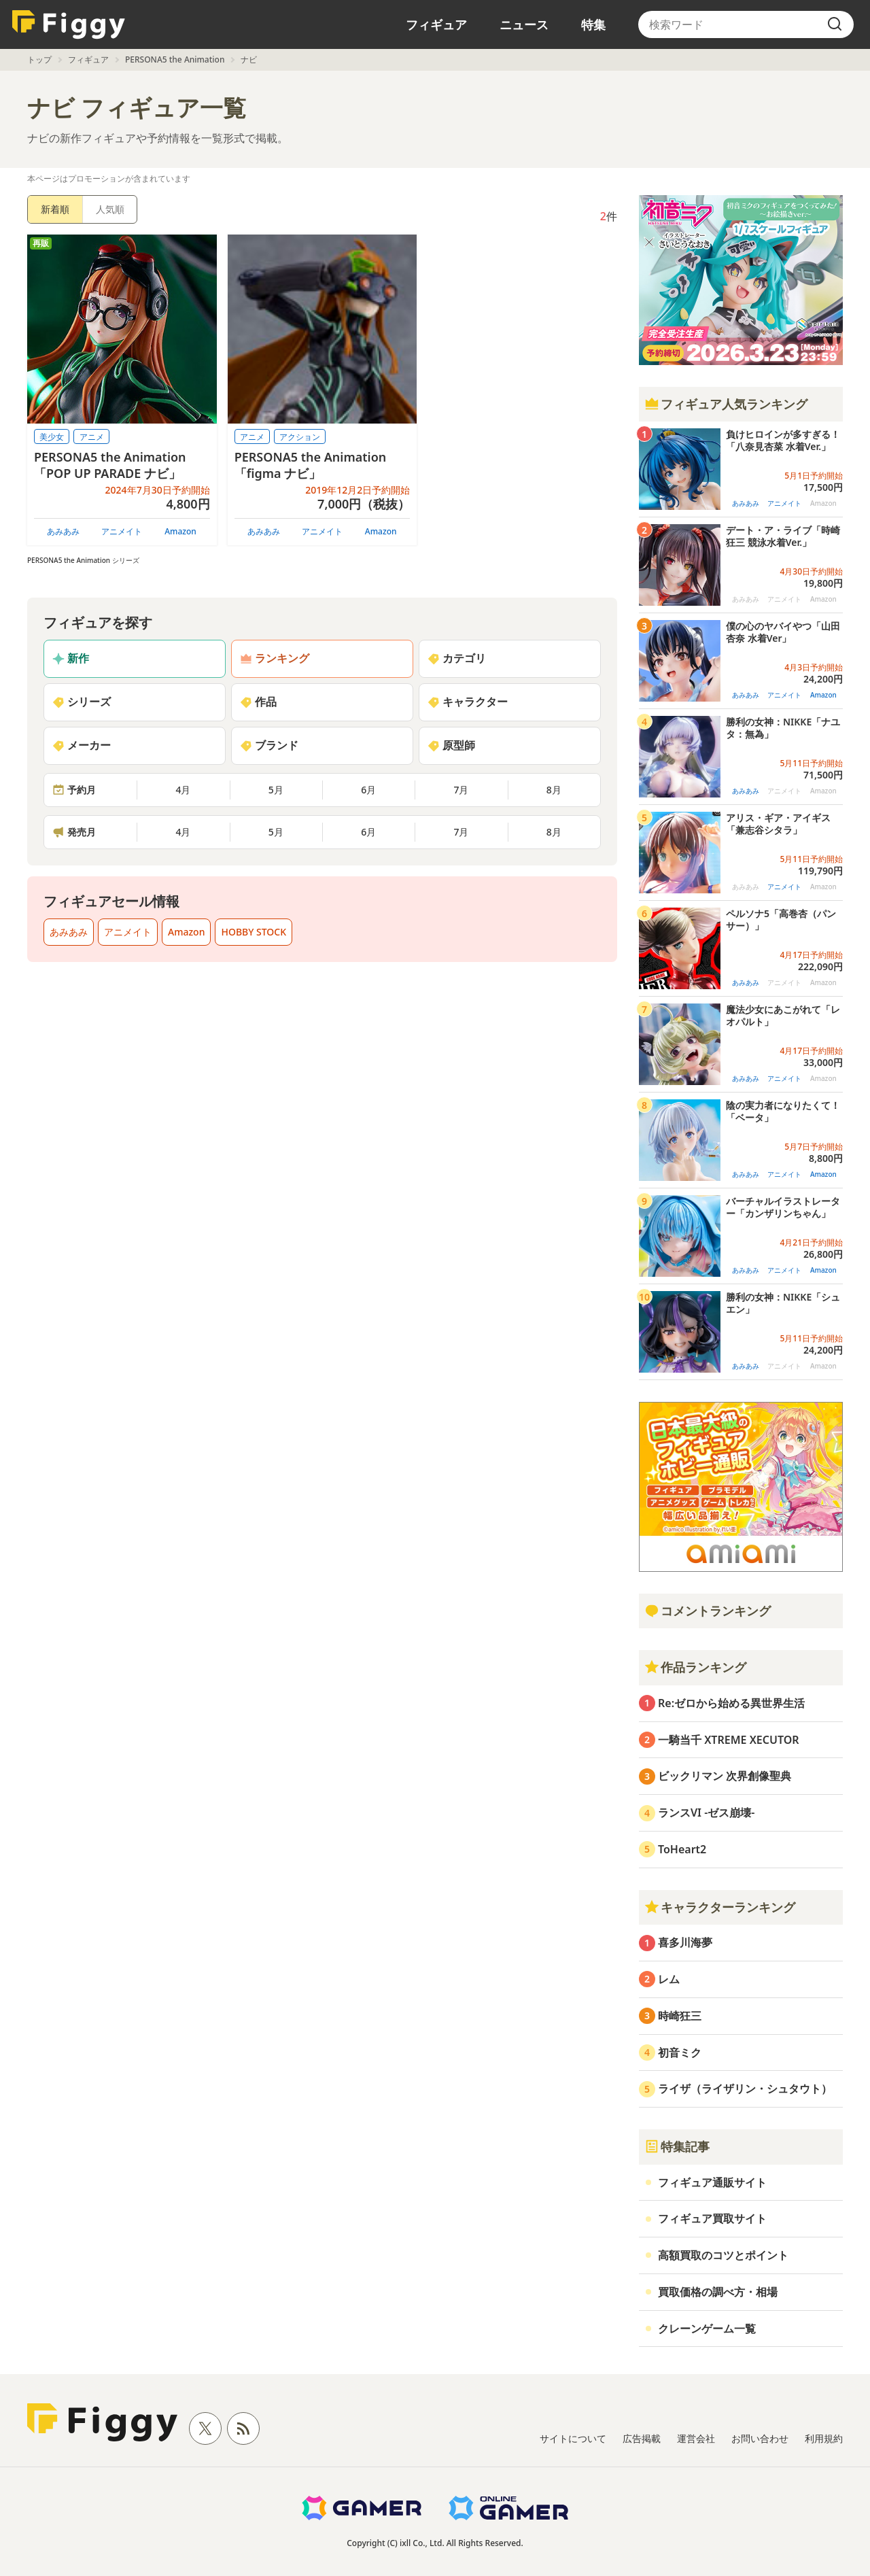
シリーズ (81, 701)
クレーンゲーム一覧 (707, 2328)
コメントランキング (707, 1610)
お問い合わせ (759, 2438)
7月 (460, 789)
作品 (258, 701)
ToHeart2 (682, 1849)
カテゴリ (457, 658)
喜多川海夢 (685, 1942)
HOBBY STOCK (253, 931)
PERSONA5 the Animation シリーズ (83, 560)
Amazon (180, 531)
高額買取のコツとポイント (723, 2255)
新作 (70, 658)
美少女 (51, 437)
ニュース (524, 24)
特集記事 (677, 2146)
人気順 (110, 209)
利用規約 (824, 2438)
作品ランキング (695, 1667)
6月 (368, 789)
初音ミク (679, 2052)
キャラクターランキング (719, 1907)
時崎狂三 (679, 2015)
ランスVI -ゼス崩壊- (706, 1812)
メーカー (81, 745)
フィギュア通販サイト (712, 2182)
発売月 (74, 831)
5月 (275, 789)
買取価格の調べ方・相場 (718, 2291)
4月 (182, 789)
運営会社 (696, 2438)
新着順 (55, 209)
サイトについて (573, 2438)
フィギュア (436, 24)
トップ (39, 59)
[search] (835, 24)
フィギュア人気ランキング (725, 404)
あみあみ (63, 531)
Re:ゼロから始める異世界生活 (731, 1703)
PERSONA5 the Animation (174, 59)
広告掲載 (642, 2438)
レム (669, 1979)
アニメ (92, 437)
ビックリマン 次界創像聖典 (724, 1775)
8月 (553, 789)
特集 (593, 24)
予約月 (74, 789)
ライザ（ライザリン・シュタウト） (745, 2088)
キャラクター (468, 701)
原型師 (451, 745)
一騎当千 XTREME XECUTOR (728, 1739)
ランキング (274, 658)
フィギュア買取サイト (712, 2218)
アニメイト (121, 531)
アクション (299, 437)
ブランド (269, 745)
